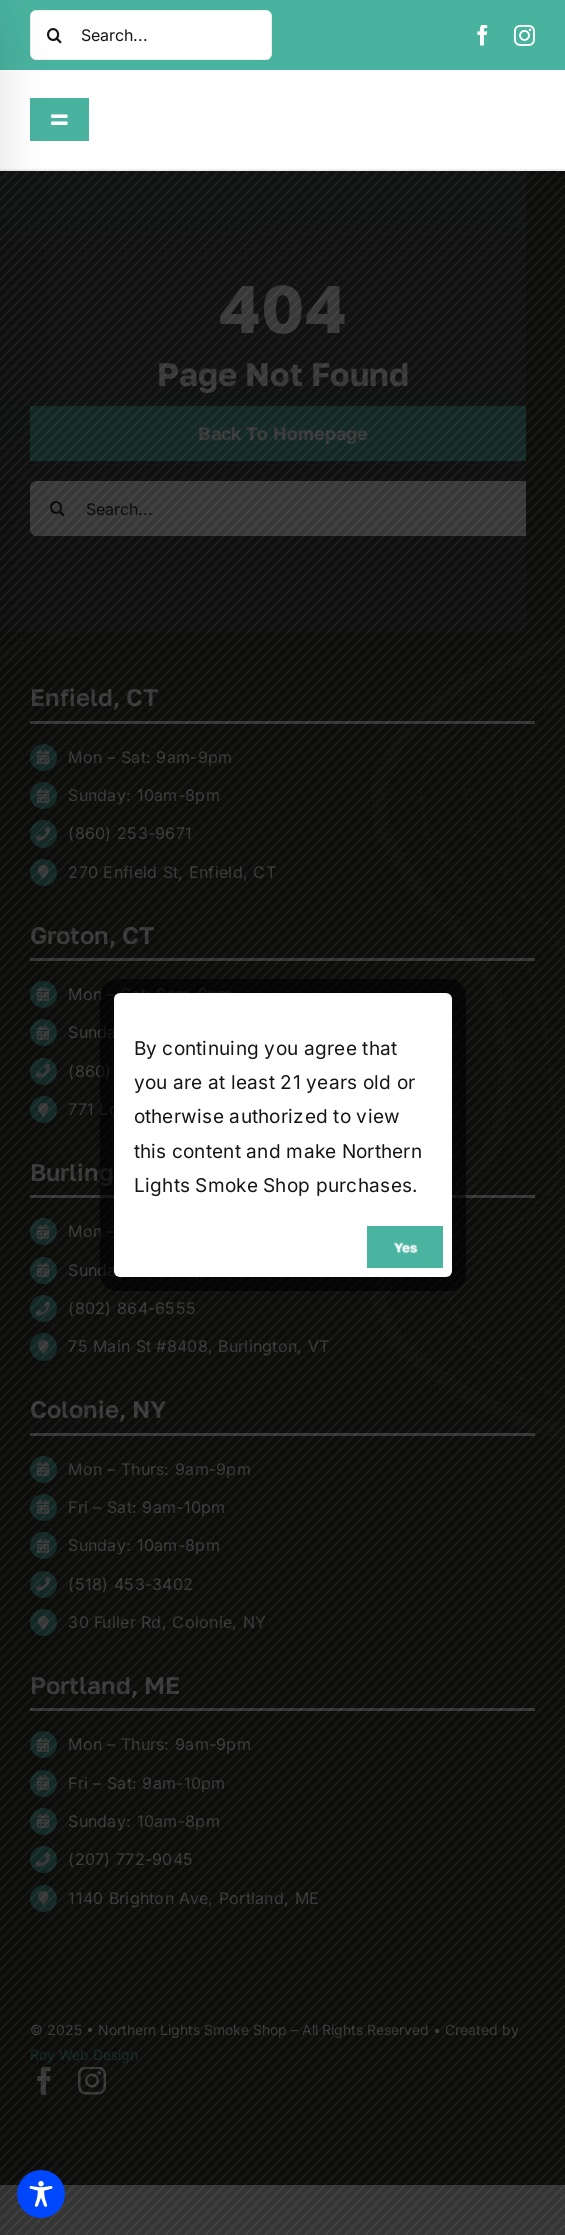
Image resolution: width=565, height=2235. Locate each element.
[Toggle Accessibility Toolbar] (41, 2194)
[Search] (55, 35)
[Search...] (151, 35)
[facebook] (482, 35)
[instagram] (524, 35)
